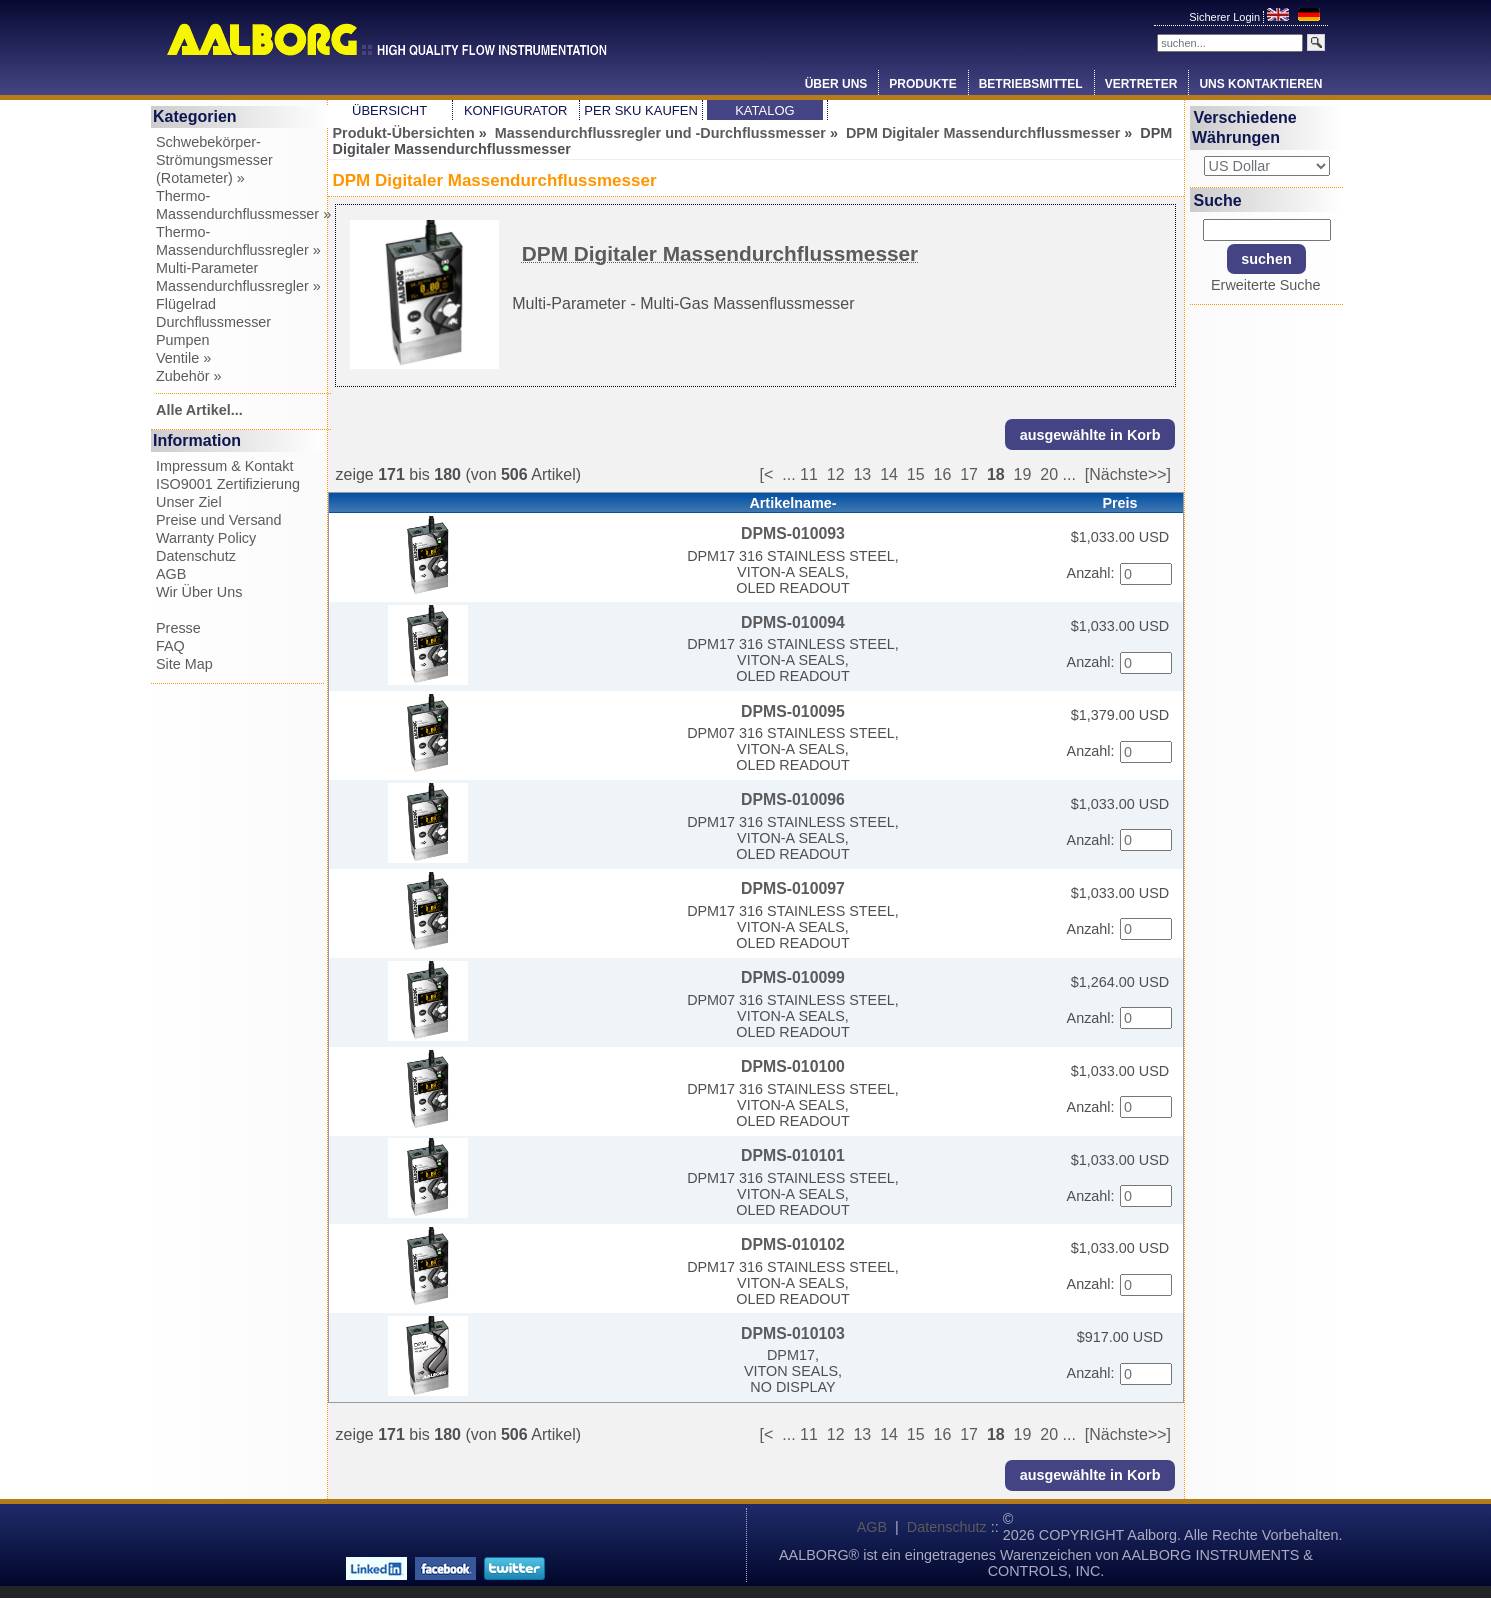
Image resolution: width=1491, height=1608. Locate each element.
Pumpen (183, 340)
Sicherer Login (1226, 17)
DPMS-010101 (793, 1155)
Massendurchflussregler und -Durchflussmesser (660, 133)
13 (862, 474)
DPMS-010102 (793, 1244)
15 (916, 474)
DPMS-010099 (793, 977)
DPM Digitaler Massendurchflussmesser (983, 133)
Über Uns (836, 84)
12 (836, 474)
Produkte (922, 84)
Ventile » (183, 358)
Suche (1218, 199)
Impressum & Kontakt (225, 466)
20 (1049, 474)
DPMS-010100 (793, 1066)
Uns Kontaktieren (1260, 84)
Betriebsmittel (1031, 84)
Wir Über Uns (199, 592)
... (788, 474)
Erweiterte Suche (1266, 285)
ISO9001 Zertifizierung (228, 484)
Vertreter (1141, 84)
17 (969, 474)
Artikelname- (792, 503)
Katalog (764, 110)
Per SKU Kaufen (640, 110)
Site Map (184, 664)
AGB (171, 574)
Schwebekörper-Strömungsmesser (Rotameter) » (214, 160)
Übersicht (389, 110)
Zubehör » (189, 376)
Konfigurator (516, 110)
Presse (178, 628)
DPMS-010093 (793, 533)
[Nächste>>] (1128, 474)
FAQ (170, 646)
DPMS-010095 (793, 711)
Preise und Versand (219, 520)
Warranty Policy (206, 538)
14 (889, 474)
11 (809, 474)
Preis (1119, 503)
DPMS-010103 (793, 1333)
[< (771, 474)
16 (943, 474)
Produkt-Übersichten (404, 133)
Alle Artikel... (199, 410)
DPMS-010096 (793, 799)
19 (1023, 474)
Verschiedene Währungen (1244, 127)
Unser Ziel (189, 502)
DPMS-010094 (793, 622)
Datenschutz (196, 556)
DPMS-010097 (793, 888)
